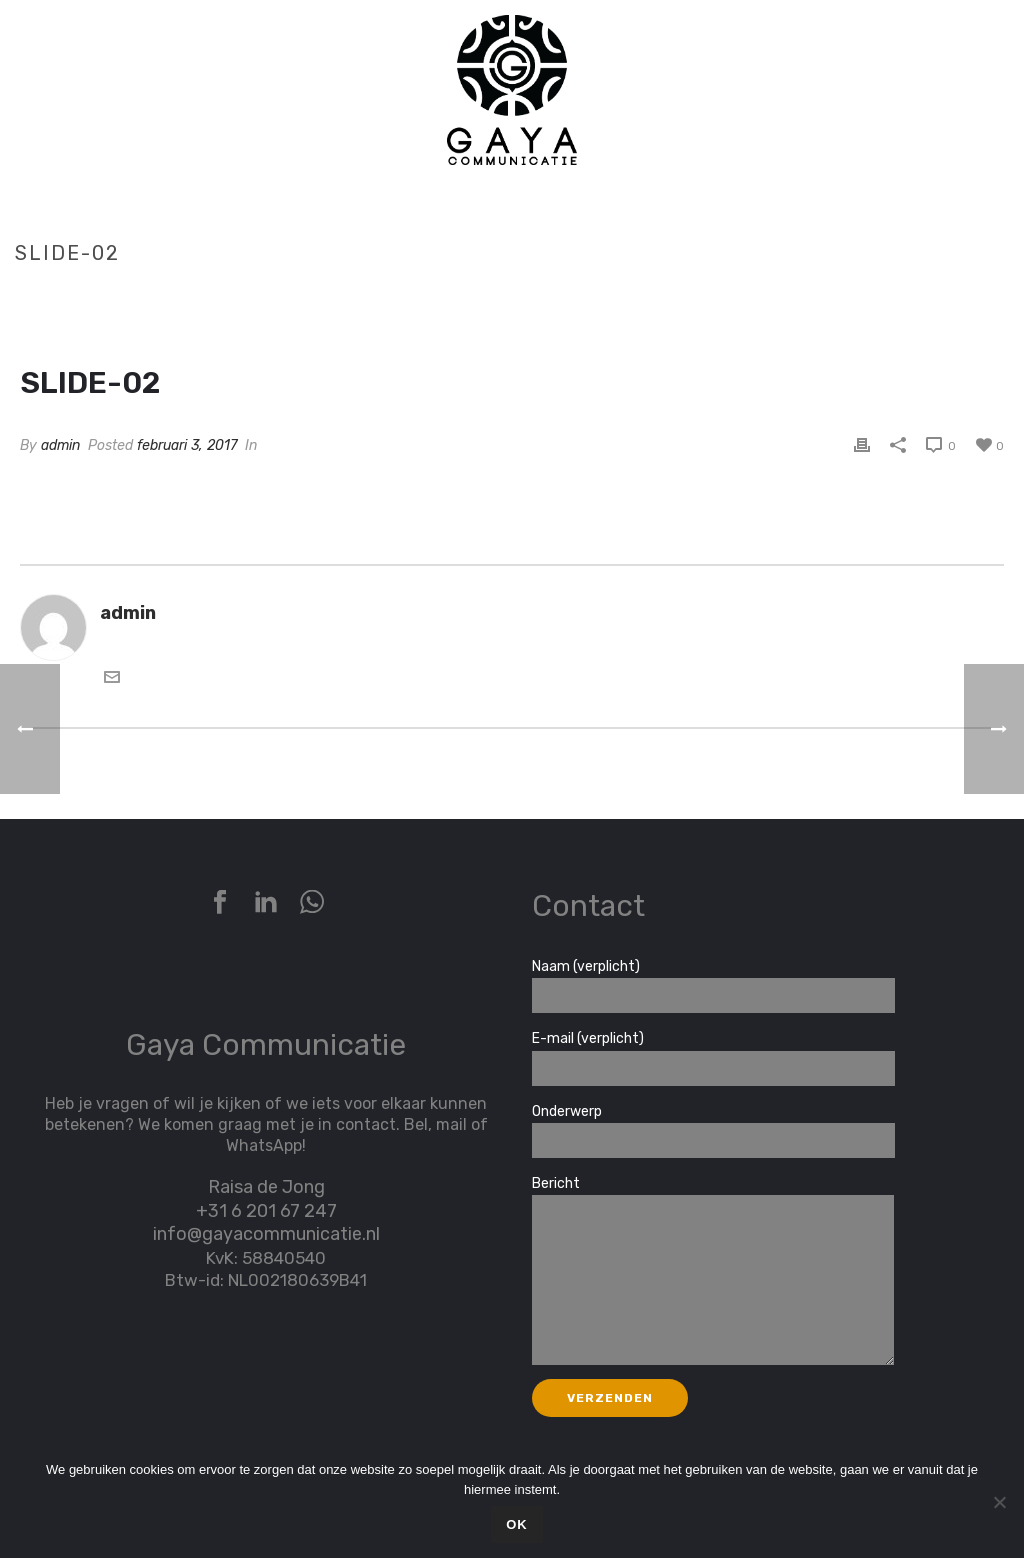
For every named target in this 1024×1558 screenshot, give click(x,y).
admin (60, 445)
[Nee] (999, 1502)
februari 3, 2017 (187, 445)
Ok (517, 1524)
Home (902, 295)
